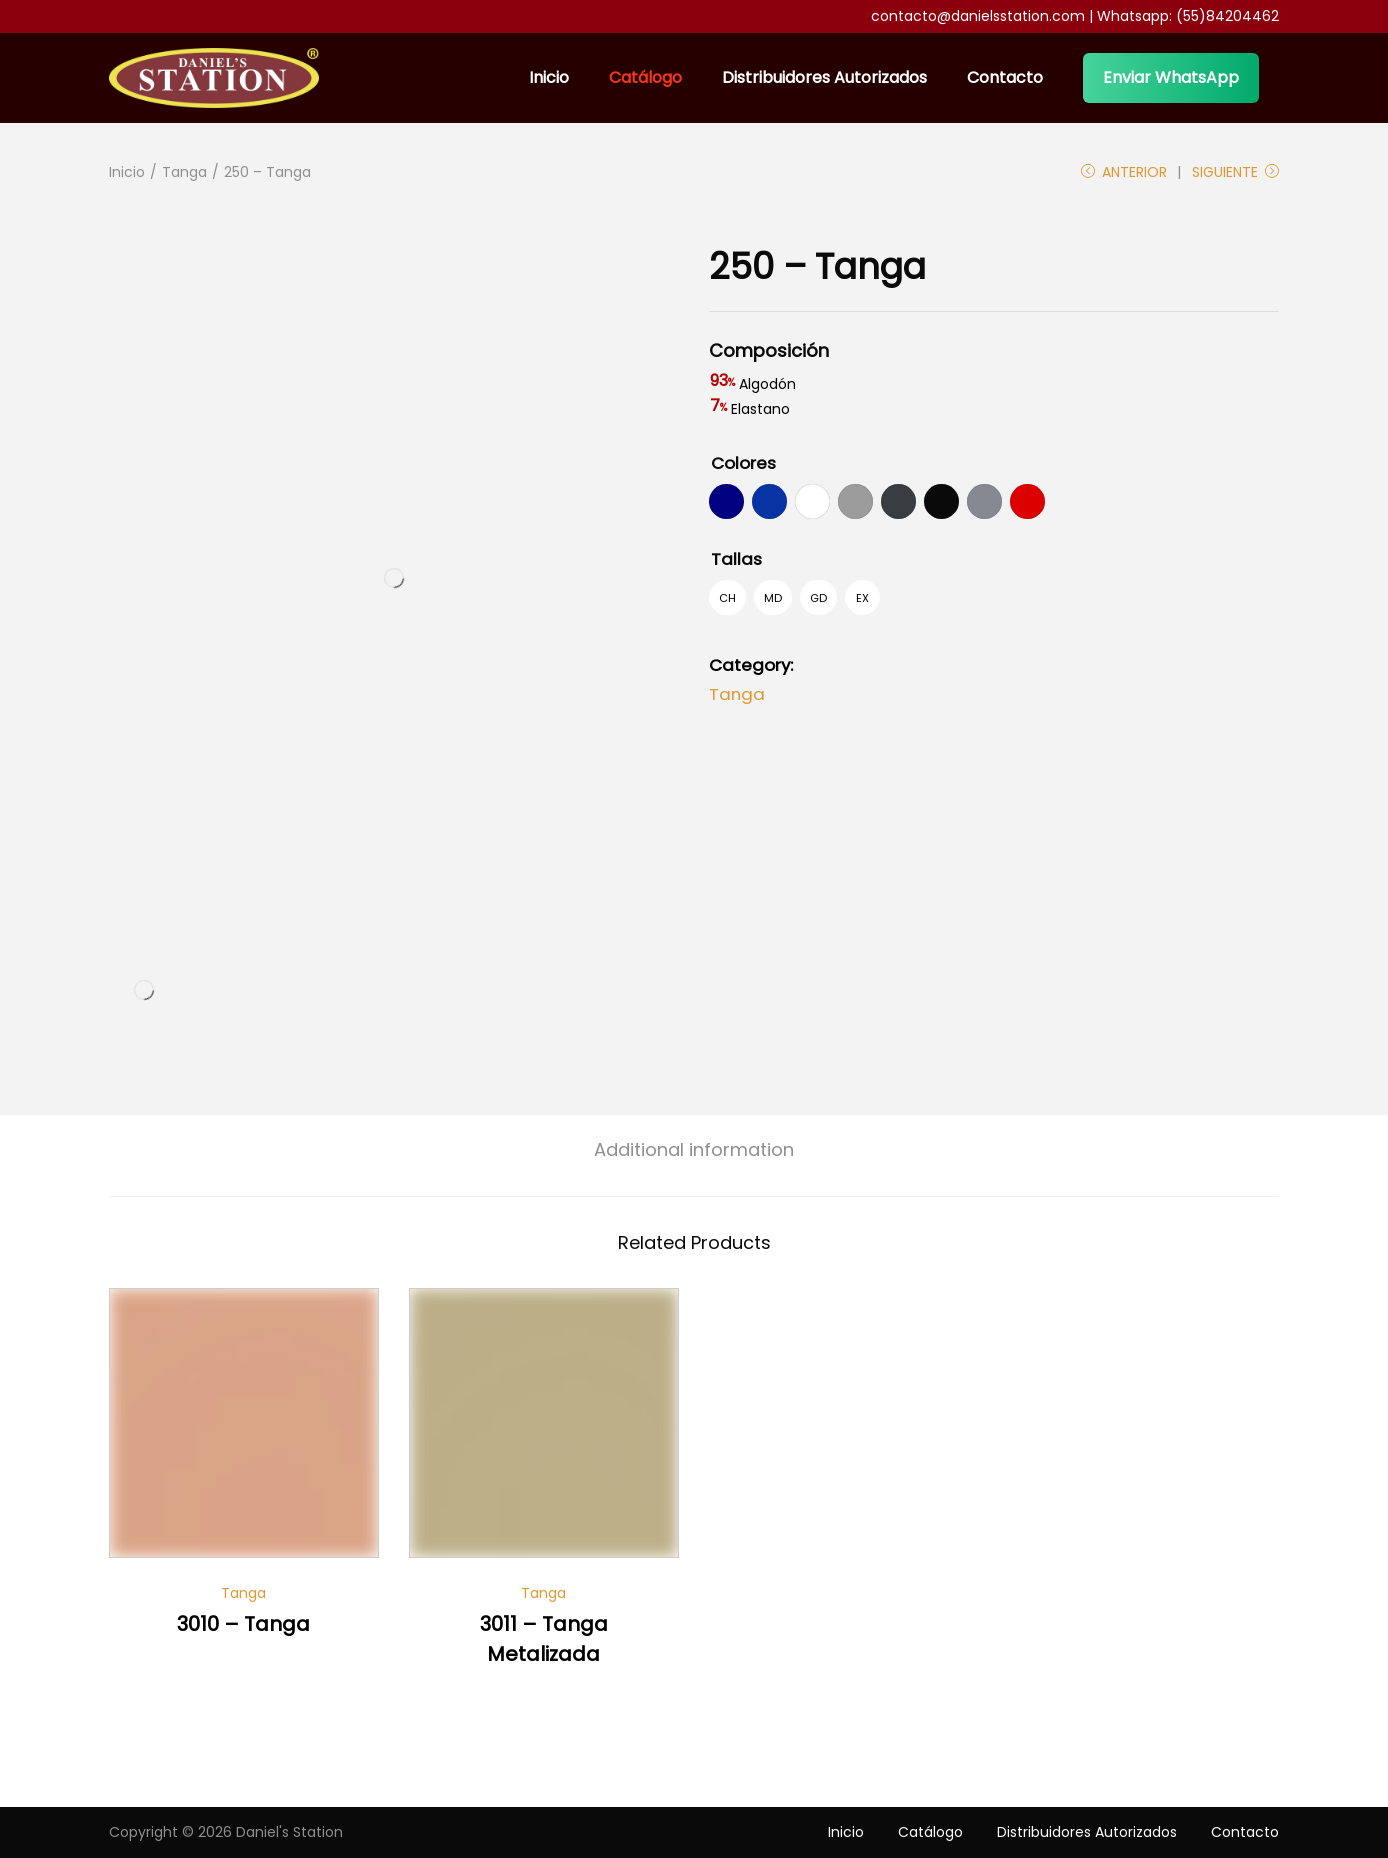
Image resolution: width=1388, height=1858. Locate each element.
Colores (743, 463)
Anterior (1124, 172)
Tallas (736, 559)
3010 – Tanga (243, 1624)
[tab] (694, 1149)
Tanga (184, 172)
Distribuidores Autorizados (1087, 1832)
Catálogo (930, 1832)
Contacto (1245, 1832)
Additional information (694, 1149)
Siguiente (1235, 172)
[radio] (726, 501)
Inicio (127, 172)
